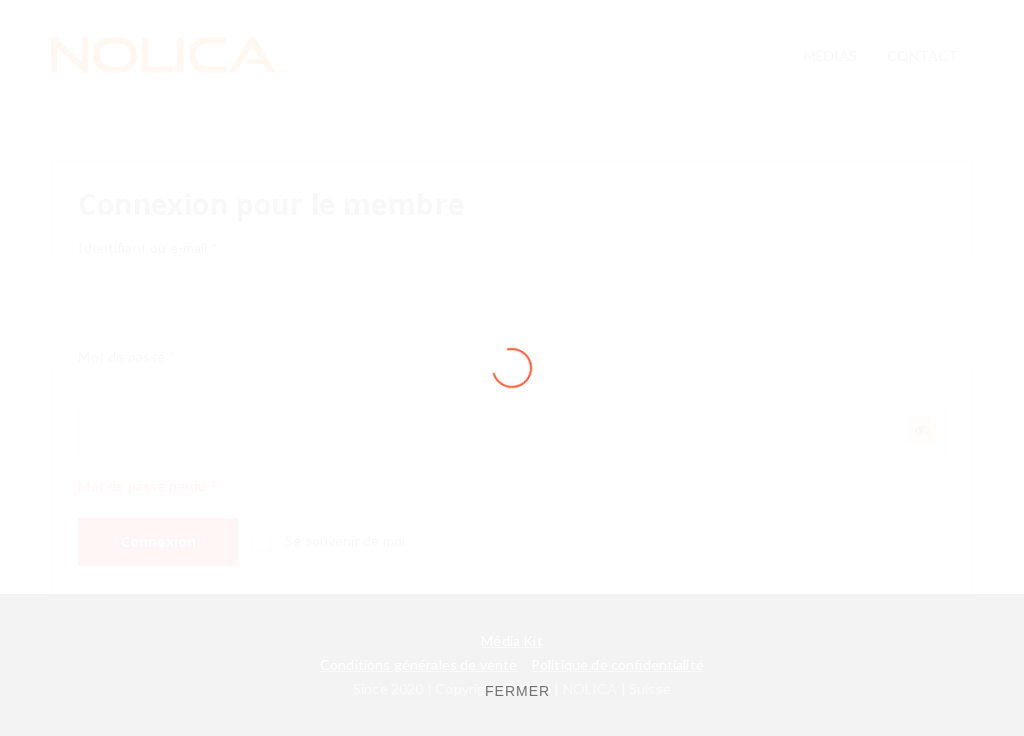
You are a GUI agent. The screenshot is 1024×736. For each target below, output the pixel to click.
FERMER (517, 691)
